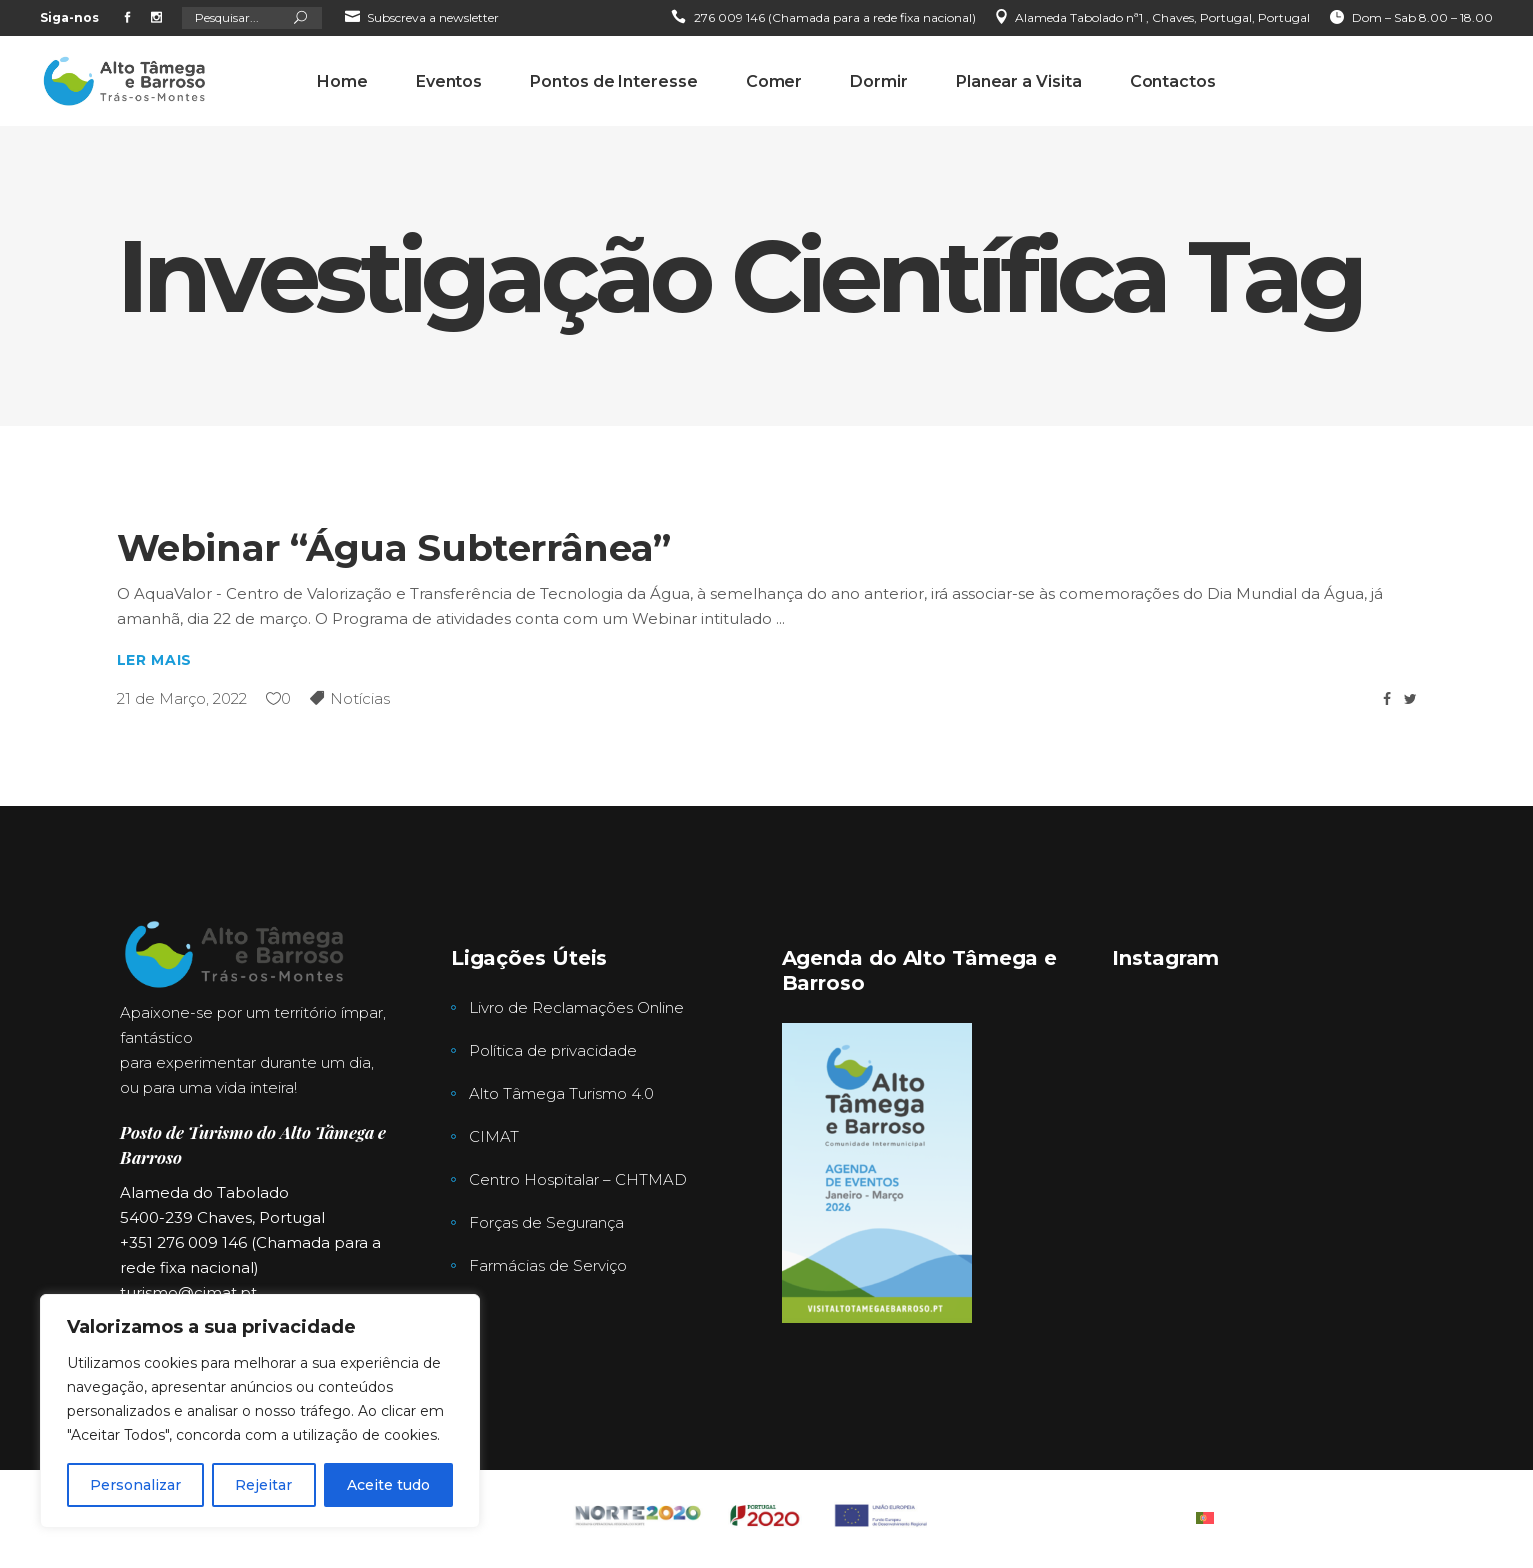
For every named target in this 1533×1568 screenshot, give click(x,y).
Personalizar (135, 1485)
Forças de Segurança (546, 1222)
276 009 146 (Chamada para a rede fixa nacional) (835, 17)
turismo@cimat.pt (188, 1292)
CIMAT (494, 1136)
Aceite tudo (388, 1485)
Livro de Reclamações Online (576, 1007)
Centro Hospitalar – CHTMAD (578, 1179)
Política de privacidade (553, 1050)
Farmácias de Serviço (548, 1265)
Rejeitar (263, 1485)
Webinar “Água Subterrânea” (394, 547)
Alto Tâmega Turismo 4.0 (561, 1093)
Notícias (360, 698)
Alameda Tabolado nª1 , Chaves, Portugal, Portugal (1162, 17)
